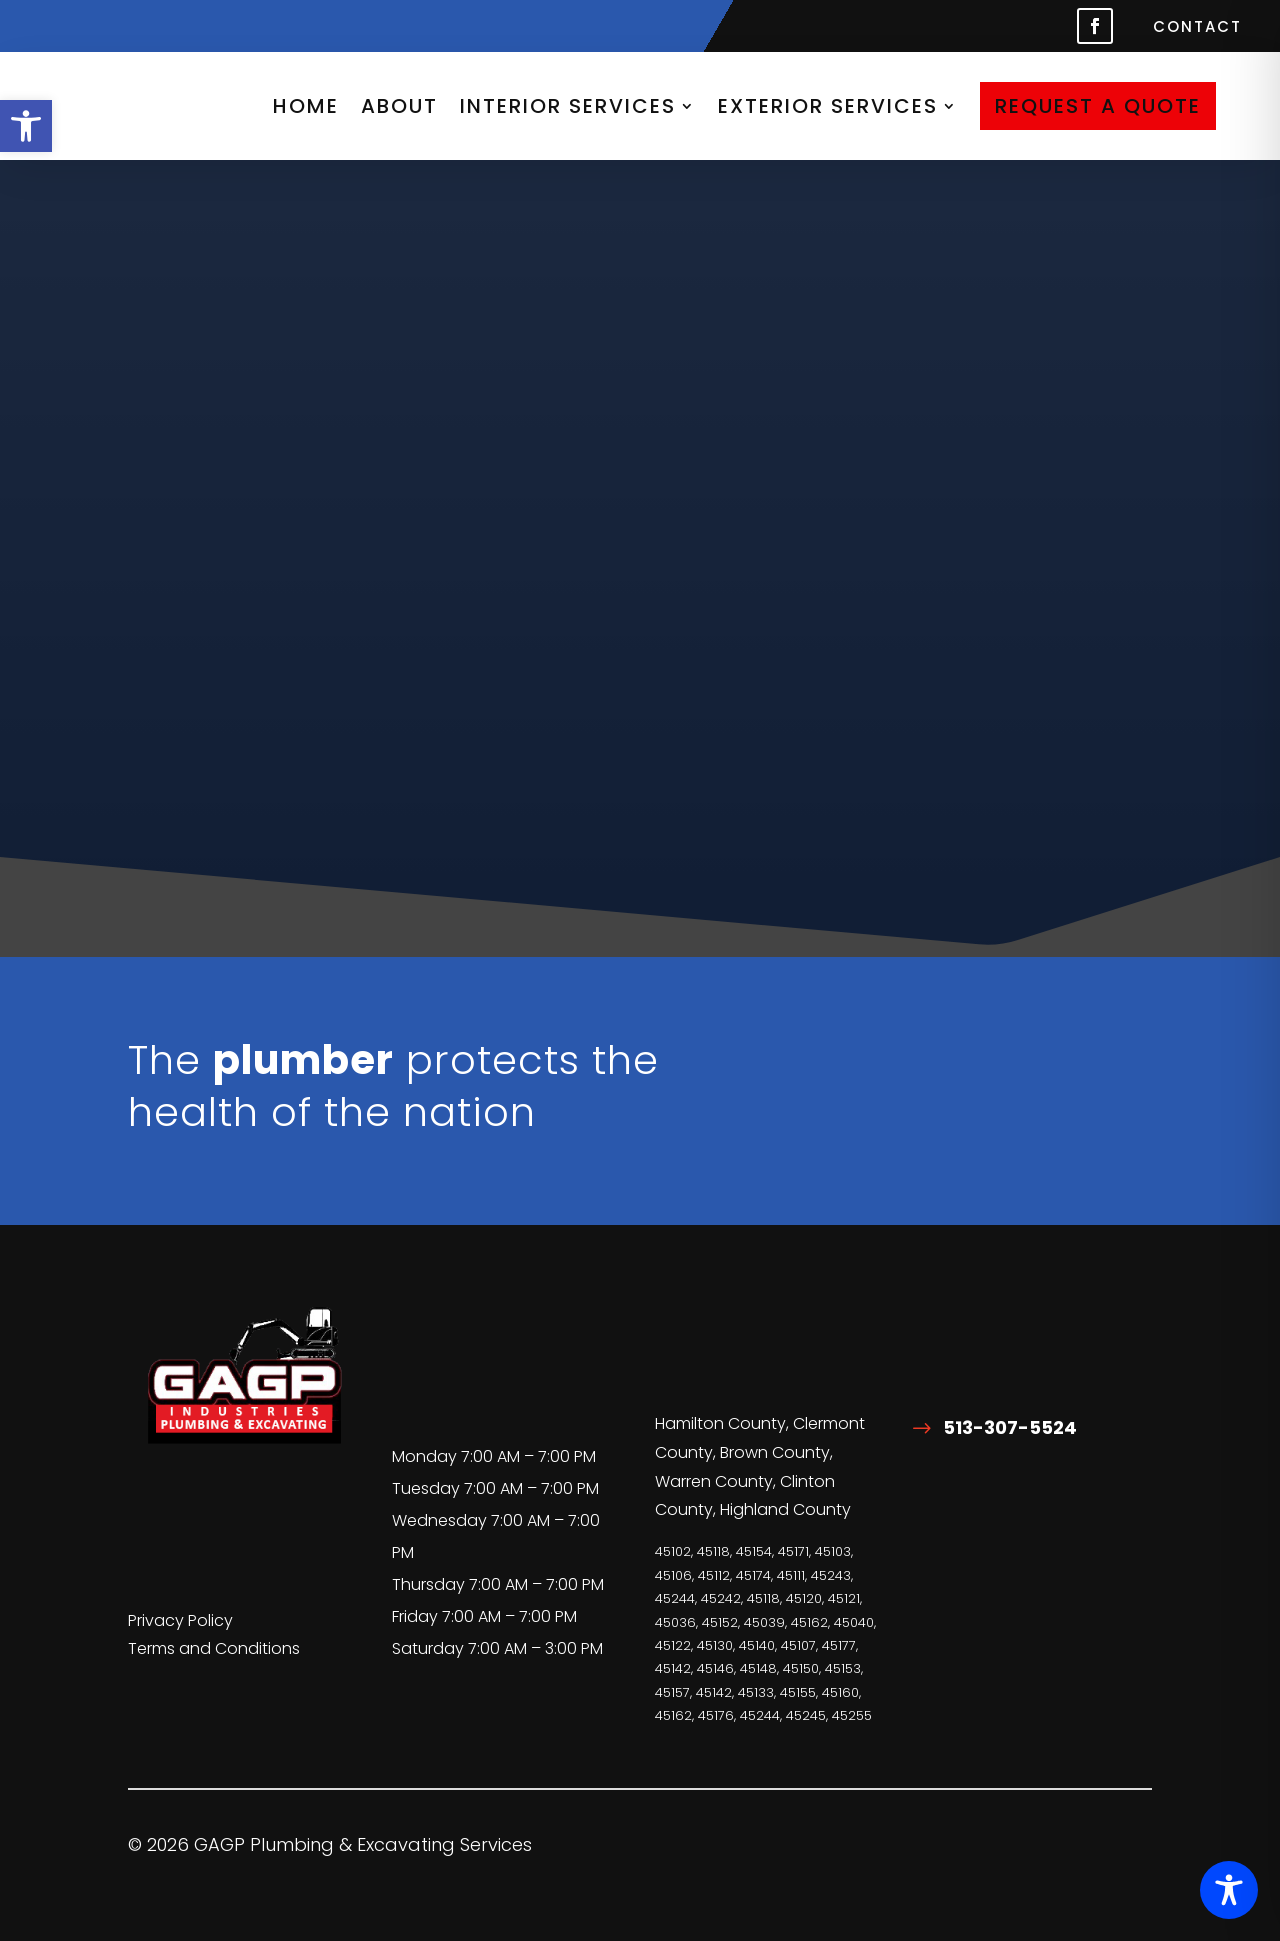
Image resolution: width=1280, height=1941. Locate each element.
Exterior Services (828, 106)
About (399, 106)
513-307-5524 (1010, 1427)
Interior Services (568, 106)
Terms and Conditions (214, 1648)
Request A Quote (1098, 106)
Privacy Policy (180, 1620)
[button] (26, 126)
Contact (1197, 28)
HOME (306, 106)
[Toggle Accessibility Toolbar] (1229, 1890)
